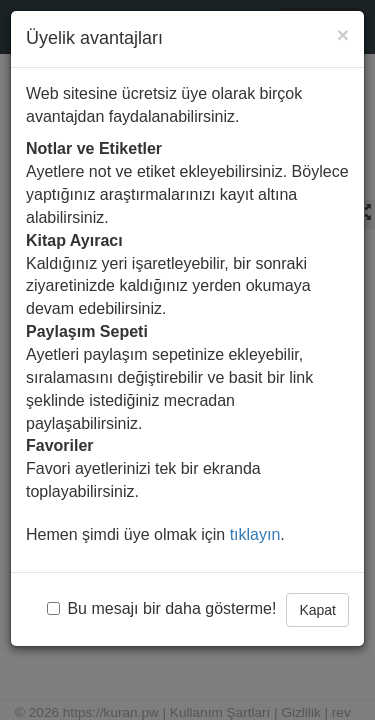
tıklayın (255, 534)
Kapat (317, 610)
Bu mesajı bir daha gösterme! (161, 608)
